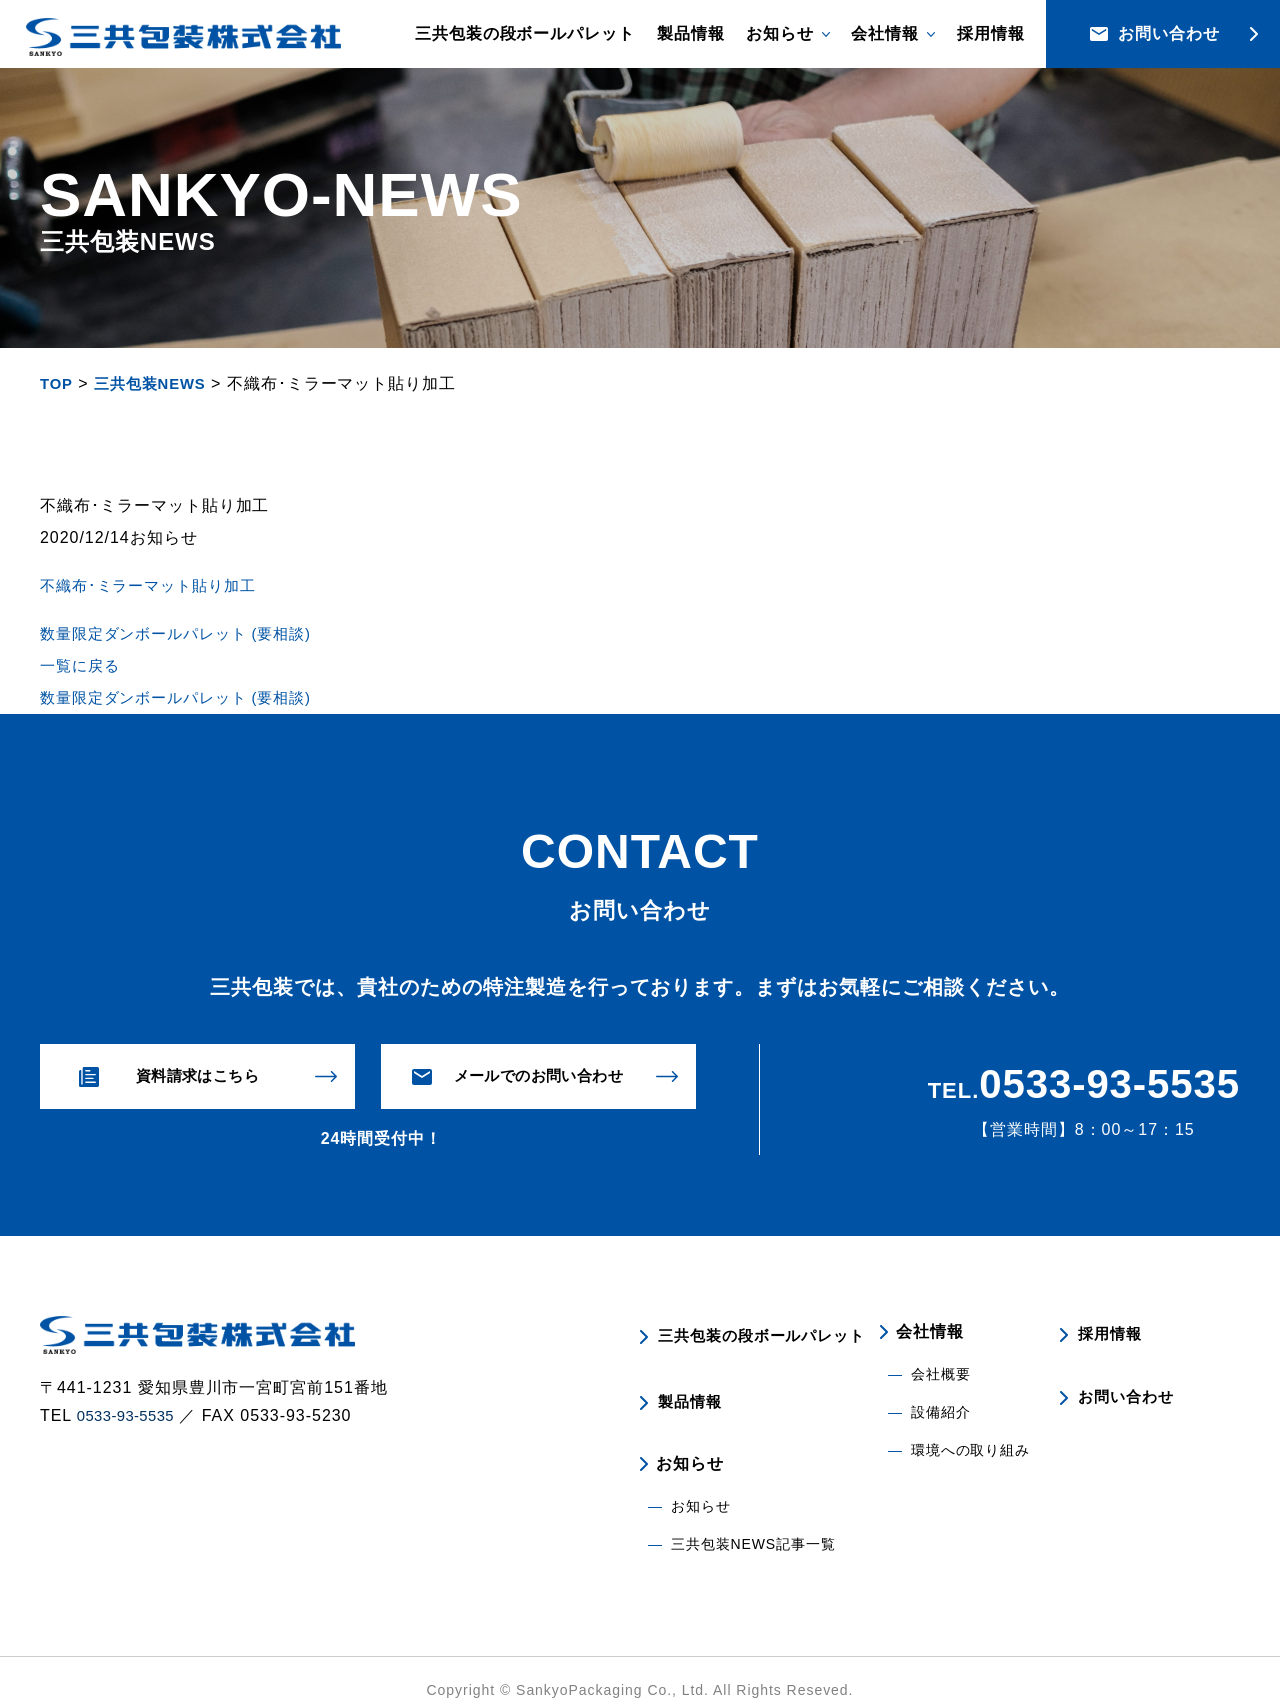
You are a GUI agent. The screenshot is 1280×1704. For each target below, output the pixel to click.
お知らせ (701, 1487)
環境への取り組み (971, 1451)
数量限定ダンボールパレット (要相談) (184, 633)
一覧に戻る (82, 665)
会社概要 (941, 1375)
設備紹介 (941, 1413)
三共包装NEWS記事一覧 (754, 1525)
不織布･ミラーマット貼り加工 (154, 585)
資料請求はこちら (198, 1076)
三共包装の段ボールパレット (525, 33)
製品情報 (691, 33)
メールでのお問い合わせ (538, 1076)
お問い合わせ (1127, 1388)
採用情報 (991, 33)
